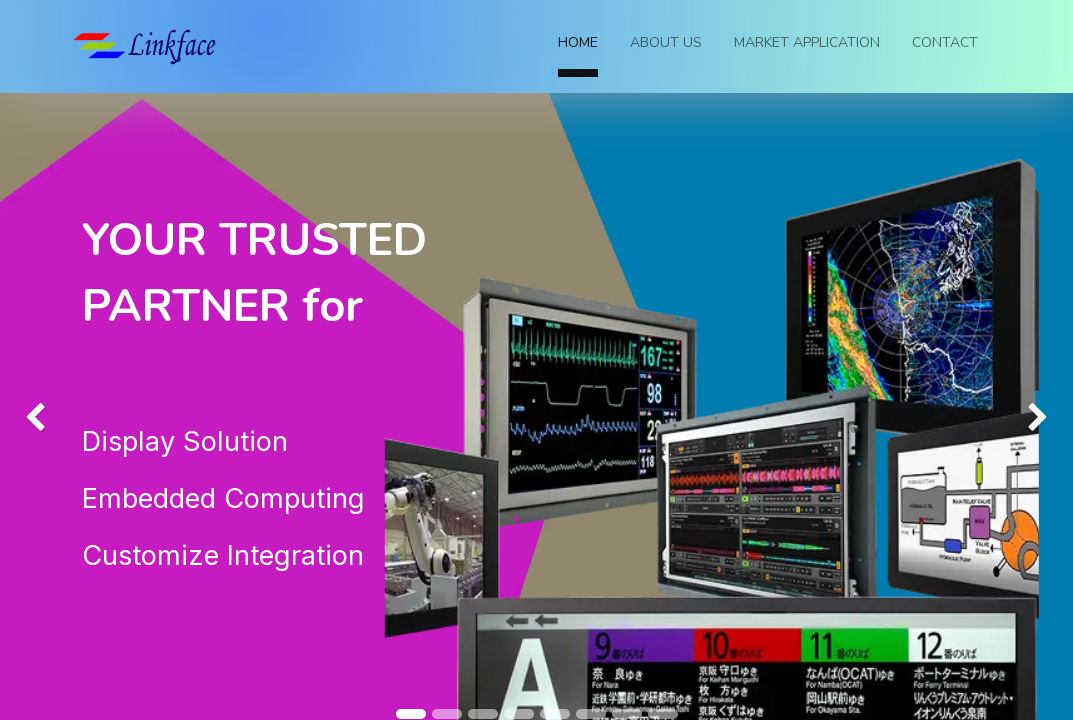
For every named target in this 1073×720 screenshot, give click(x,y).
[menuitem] (578, 46)
